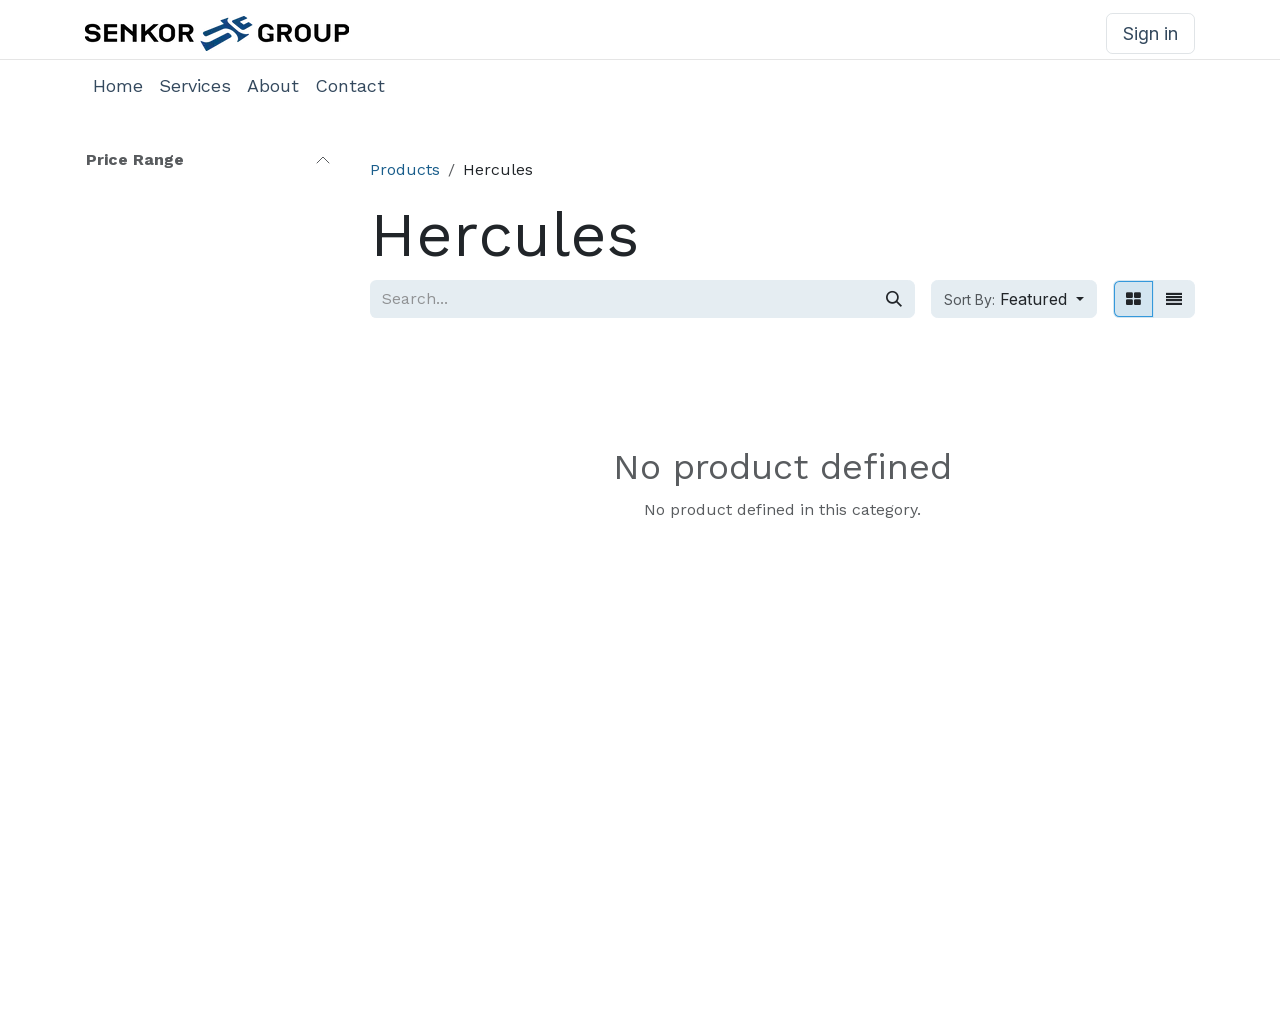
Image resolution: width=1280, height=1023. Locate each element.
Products (405, 169)
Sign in (1150, 33)
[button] (1014, 299)
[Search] (894, 299)
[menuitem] (118, 85)
